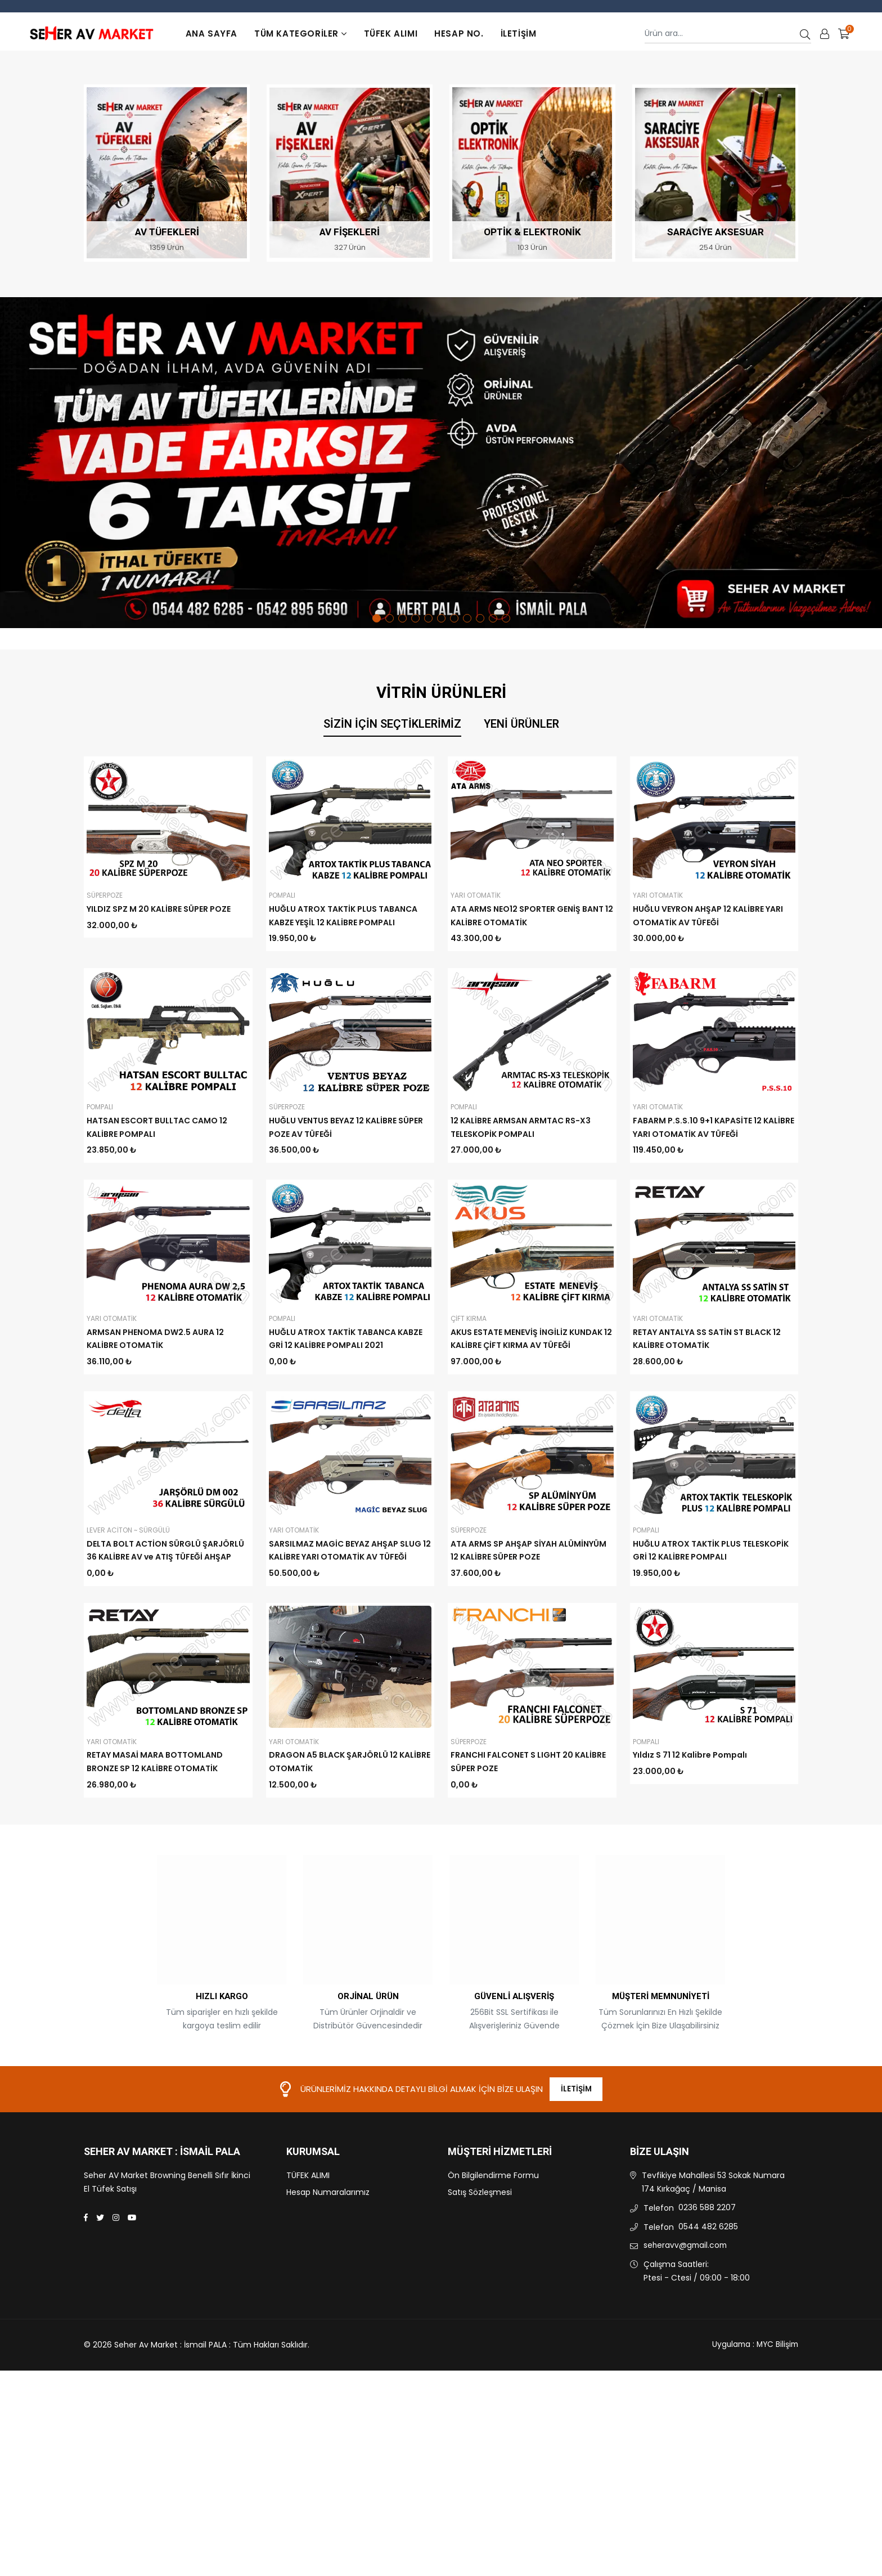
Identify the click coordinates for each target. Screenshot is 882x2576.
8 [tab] (467, 618)
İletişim (519, 33)
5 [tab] (428, 618)
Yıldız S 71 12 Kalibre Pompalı (690, 1836)
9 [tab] (480, 618)
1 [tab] (376, 618)
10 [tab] (493, 618)
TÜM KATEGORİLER (300, 33)
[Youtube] (132, 2300)
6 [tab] (441, 618)
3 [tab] (402, 618)
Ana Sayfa (211, 33)
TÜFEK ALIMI (391, 33)
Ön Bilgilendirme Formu (493, 2258)
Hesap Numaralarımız (328, 2275)
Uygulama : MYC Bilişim (753, 2427)
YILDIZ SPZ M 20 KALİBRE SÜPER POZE (159, 909)
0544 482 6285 (708, 2309)
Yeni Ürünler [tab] (521, 724)
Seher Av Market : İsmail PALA (162, 2234)
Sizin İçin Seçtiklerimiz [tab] (392, 724)
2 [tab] (389, 618)
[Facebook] (86, 2300)
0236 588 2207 (707, 2290)
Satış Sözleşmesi (480, 2275)
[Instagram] (115, 2300)
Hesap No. (458, 33)
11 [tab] (506, 618)
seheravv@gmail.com (687, 2328)
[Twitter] (100, 2300)
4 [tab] (415, 618)
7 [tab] (454, 618)
